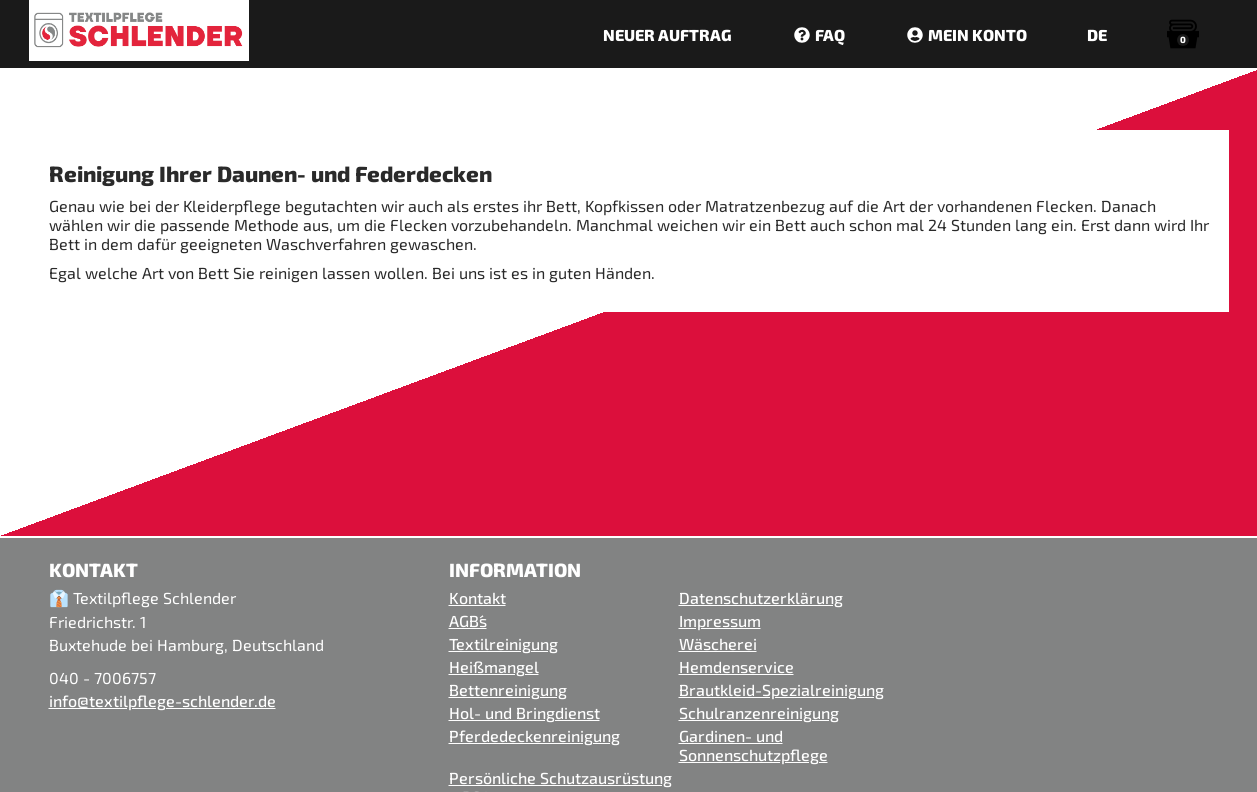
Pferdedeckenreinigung (534, 735)
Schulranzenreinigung (759, 712)
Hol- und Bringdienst (524, 712)
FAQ (818, 34)
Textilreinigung (503, 643)
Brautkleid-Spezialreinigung (781, 689)
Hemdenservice (736, 666)
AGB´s (468, 620)
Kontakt (477, 597)
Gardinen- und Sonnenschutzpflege (753, 745)
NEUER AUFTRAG (667, 34)
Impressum (720, 620)
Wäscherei (718, 643)
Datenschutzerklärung (761, 597)
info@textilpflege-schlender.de (162, 700)
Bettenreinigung (508, 689)
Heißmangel (494, 666)
